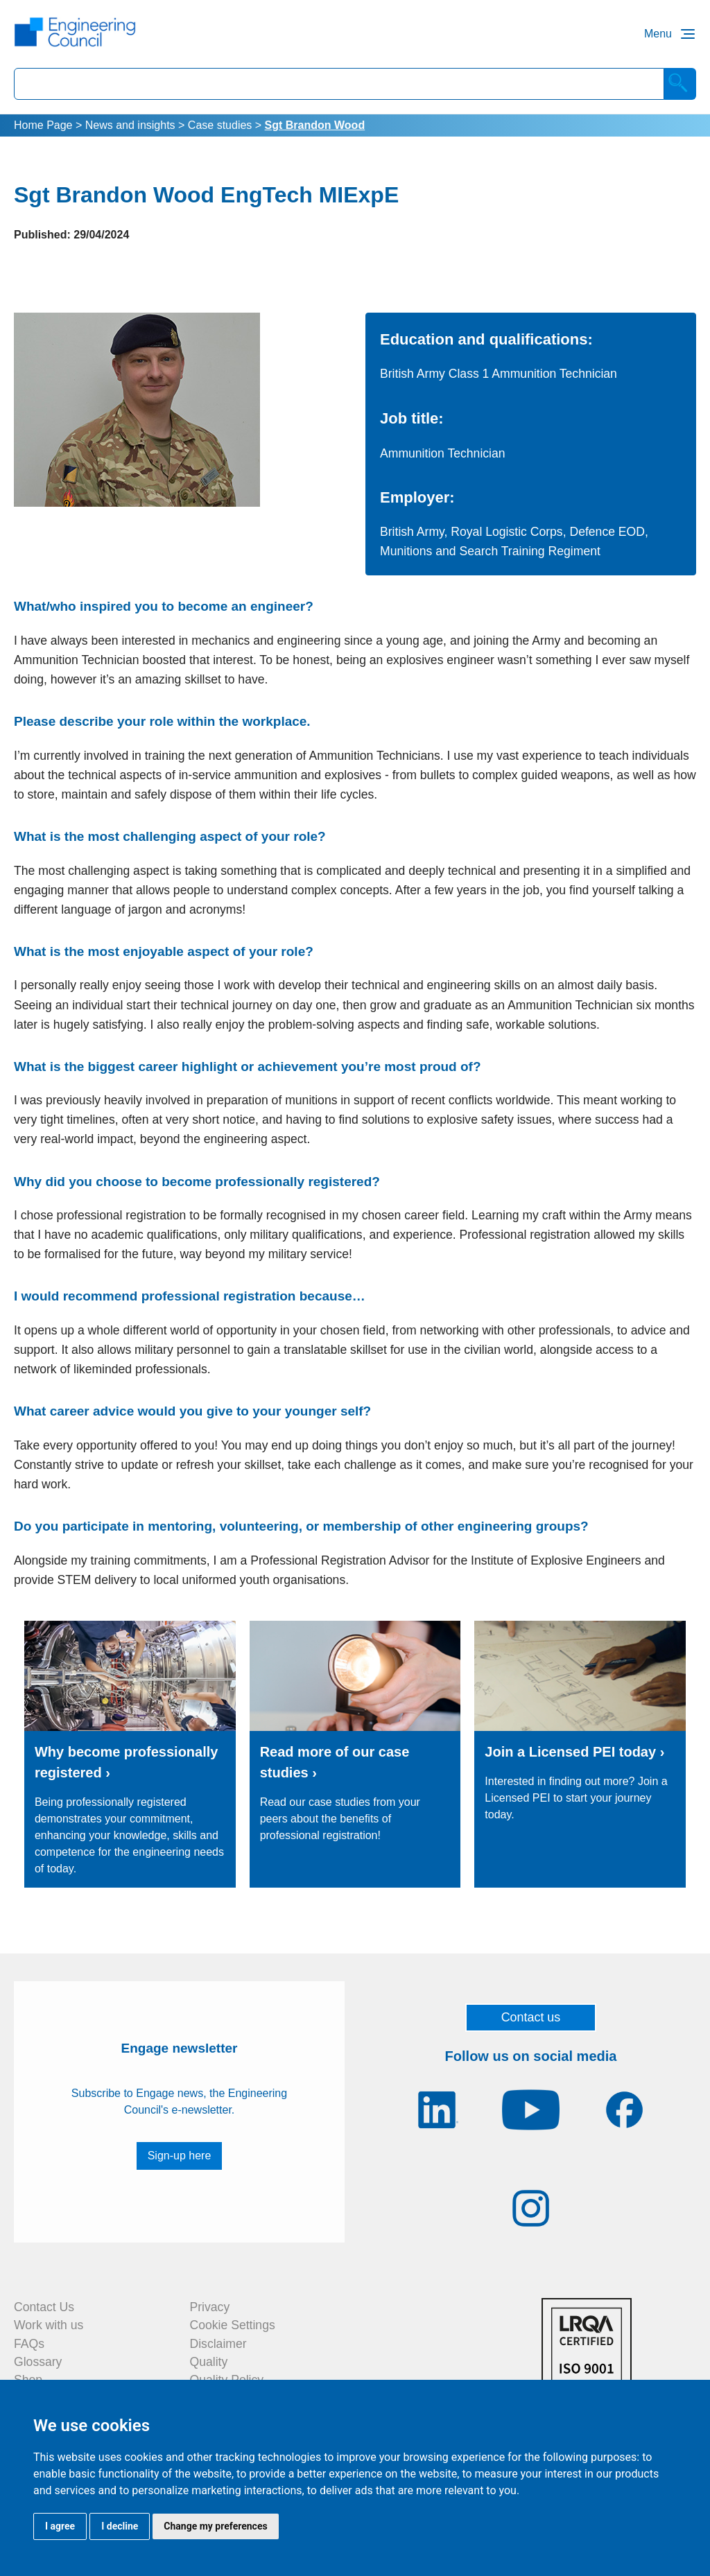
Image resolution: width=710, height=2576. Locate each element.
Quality (209, 2362)
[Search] (680, 84)
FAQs (29, 2344)
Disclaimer (218, 2344)
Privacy (210, 2307)
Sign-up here (179, 2155)
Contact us (531, 2017)
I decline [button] (119, 2526)
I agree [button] (60, 2526)
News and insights (130, 125)
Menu (658, 34)
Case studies (220, 125)
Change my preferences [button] (215, 2526)
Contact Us (44, 2307)
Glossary (38, 2362)
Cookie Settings (232, 2325)
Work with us (48, 2325)
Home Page (43, 125)
